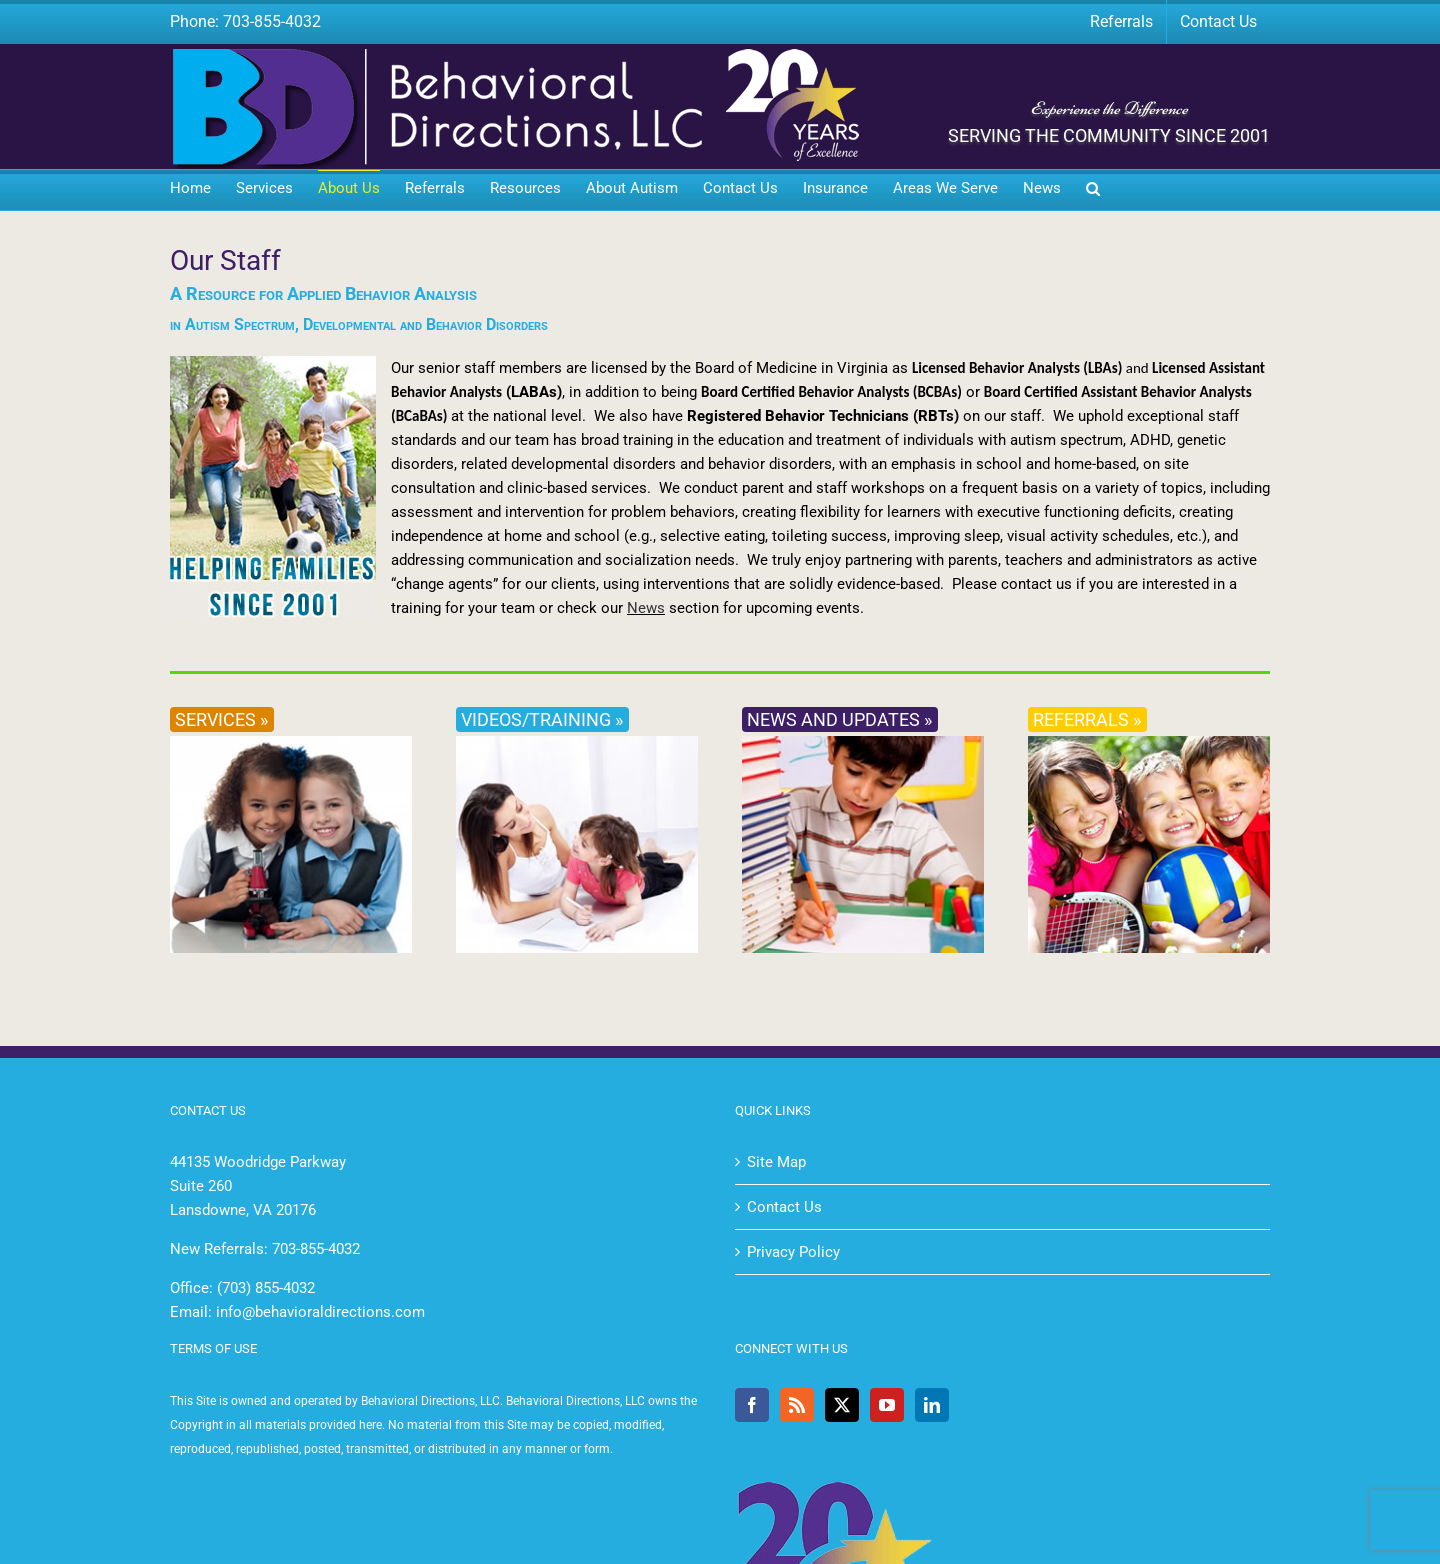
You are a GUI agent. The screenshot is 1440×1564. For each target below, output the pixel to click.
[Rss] (797, 1405)
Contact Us (784, 1207)
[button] (1093, 190)
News (646, 608)
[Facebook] (752, 1405)
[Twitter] (842, 1405)
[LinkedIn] (932, 1405)
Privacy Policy (793, 1252)
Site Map (776, 1162)
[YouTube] (887, 1405)
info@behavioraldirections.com (320, 1312)
